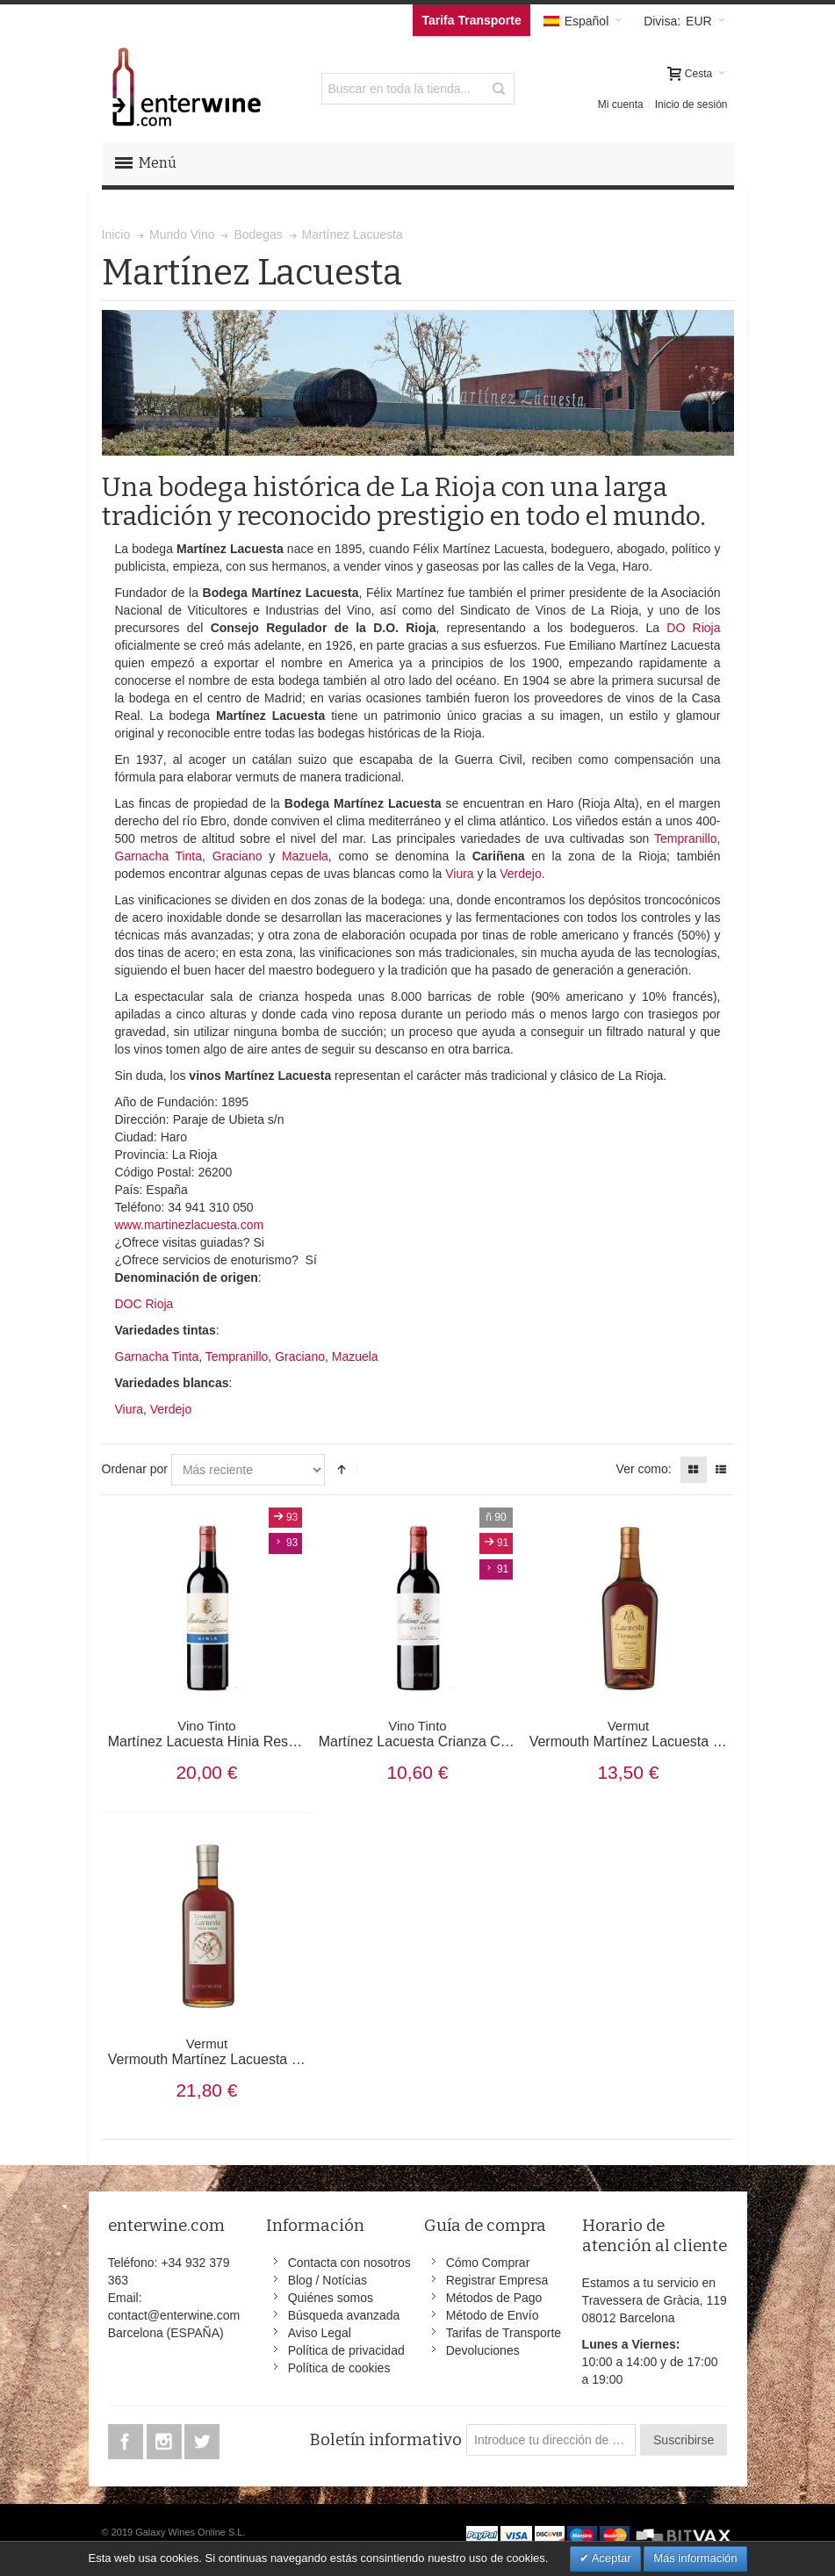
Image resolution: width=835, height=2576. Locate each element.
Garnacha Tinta (159, 856)
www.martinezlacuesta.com (189, 1225)
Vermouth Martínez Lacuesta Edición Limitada (251, 2052)
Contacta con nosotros (349, 2263)
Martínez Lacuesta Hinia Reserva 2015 (229, 1734)
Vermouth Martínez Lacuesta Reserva (647, 1734)
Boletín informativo (385, 2440)
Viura (459, 874)
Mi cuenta (621, 104)
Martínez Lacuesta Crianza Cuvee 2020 (442, 1734)
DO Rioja (693, 628)
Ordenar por (135, 1469)
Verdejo (520, 874)
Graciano (237, 856)
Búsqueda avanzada (344, 2315)
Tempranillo (685, 838)
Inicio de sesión (691, 104)
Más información (695, 2558)
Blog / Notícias (327, 2280)
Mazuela (305, 856)
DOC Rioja (144, 1304)
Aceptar (610, 2558)
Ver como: (644, 1469)
